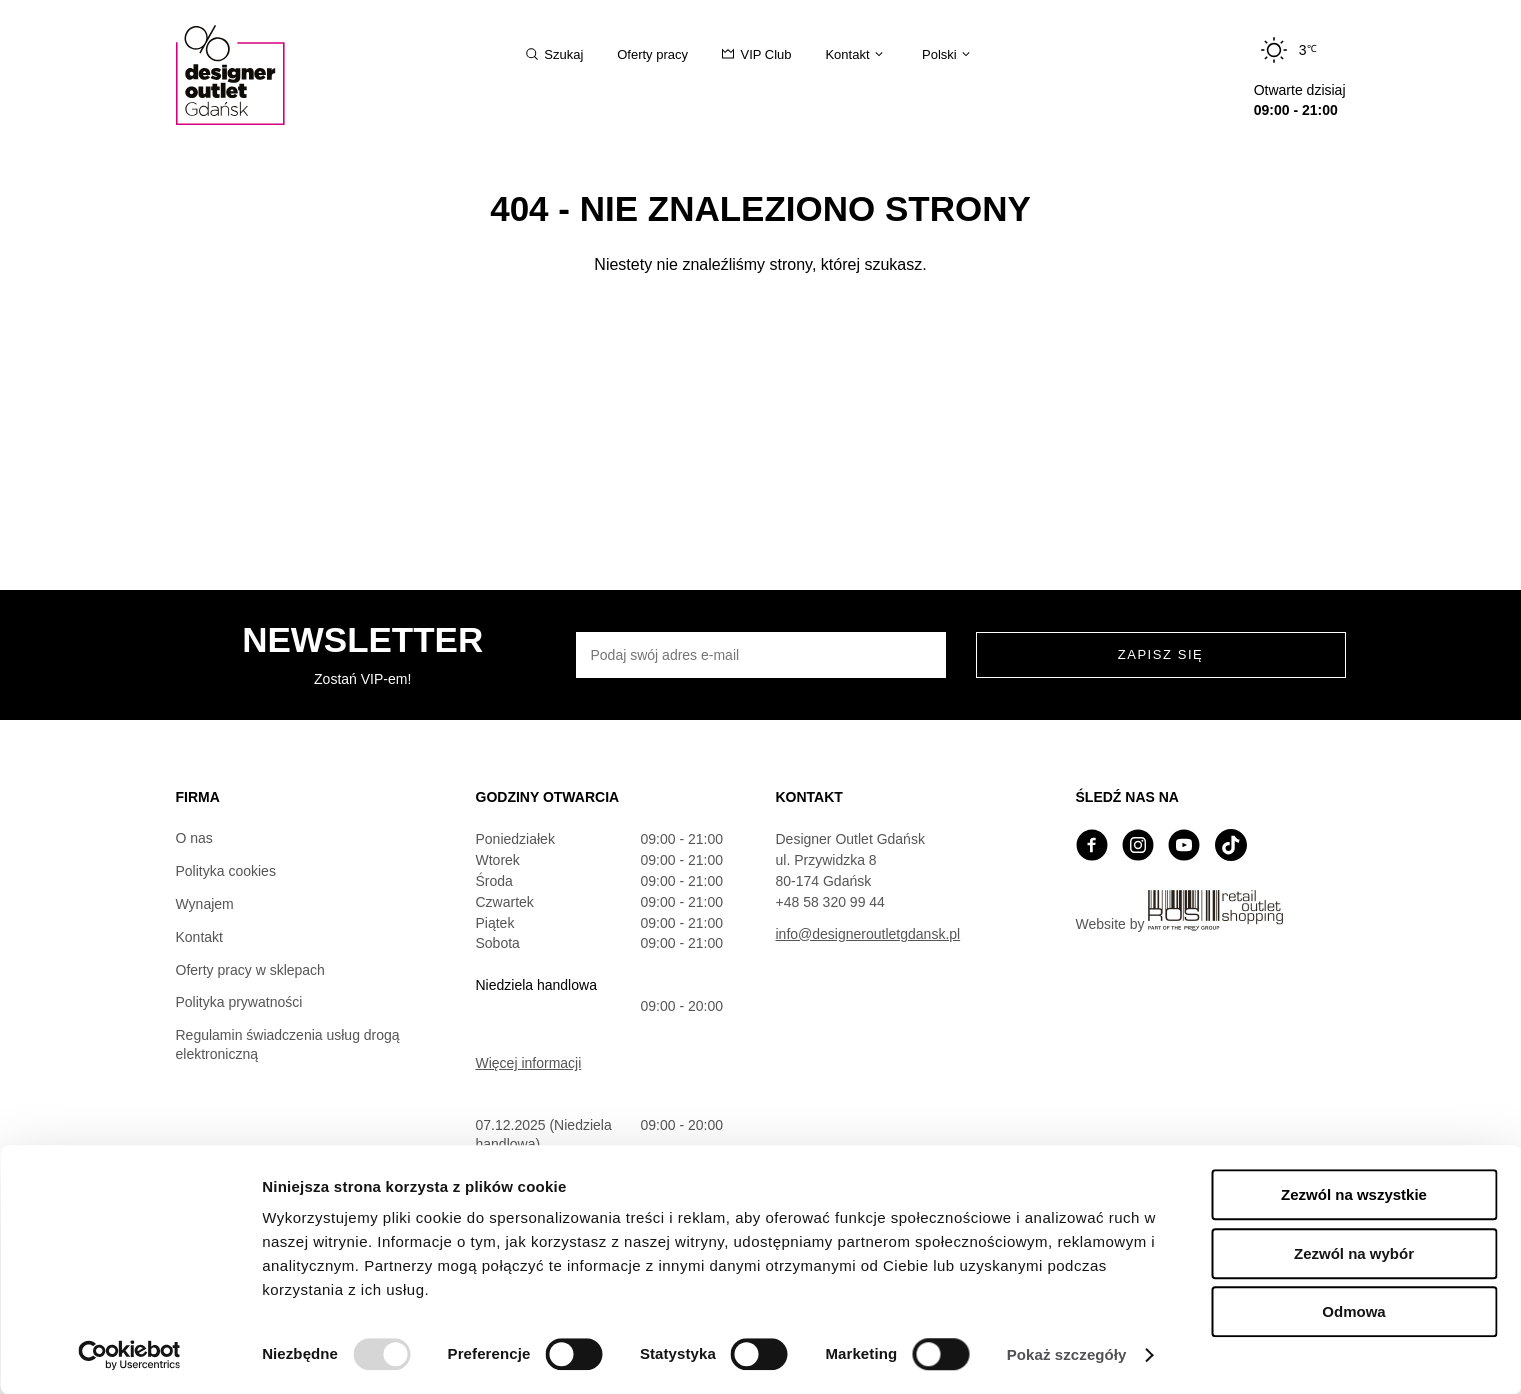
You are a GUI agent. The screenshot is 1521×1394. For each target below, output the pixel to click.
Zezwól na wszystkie (1354, 1194)
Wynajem (205, 904)
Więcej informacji (529, 1063)
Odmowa (1353, 1311)
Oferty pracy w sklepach (250, 970)
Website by (1180, 911)
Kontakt (199, 937)
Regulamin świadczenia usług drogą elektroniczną (288, 1044)
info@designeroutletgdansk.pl (868, 934)
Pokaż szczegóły (1067, 1354)
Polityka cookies (226, 871)
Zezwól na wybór (1354, 1253)
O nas (194, 838)
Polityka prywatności (239, 1002)
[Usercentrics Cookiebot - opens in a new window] (129, 1355)
